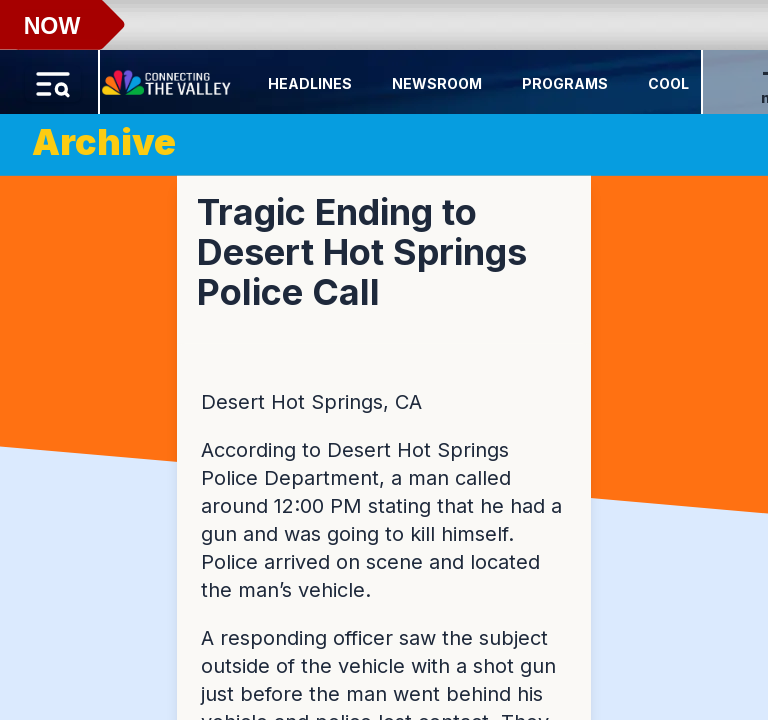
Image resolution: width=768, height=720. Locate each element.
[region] (384, 360)
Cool (668, 83)
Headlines (310, 83)
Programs (565, 83)
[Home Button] (168, 78)
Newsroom (437, 83)
